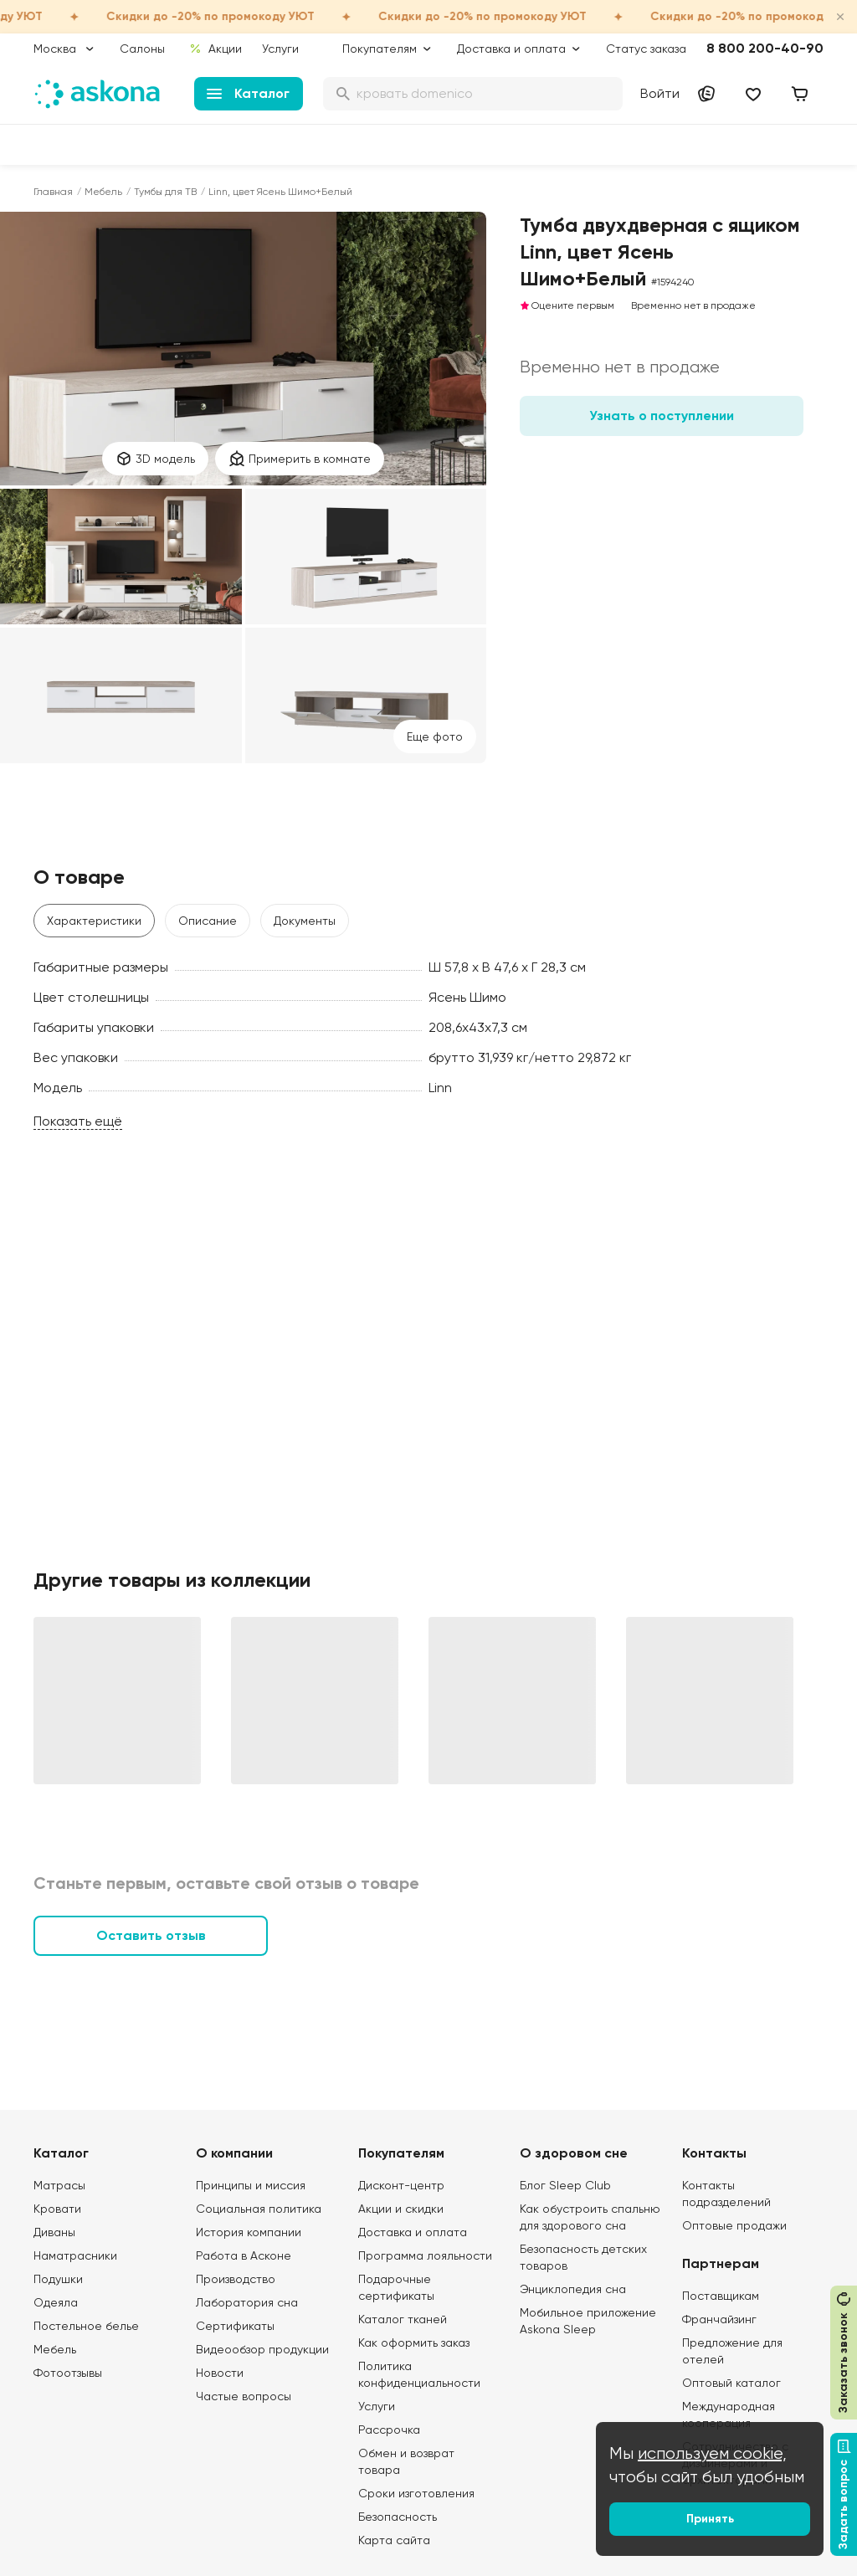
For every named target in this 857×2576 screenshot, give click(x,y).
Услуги (280, 48)
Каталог (248, 93)
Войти (660, 93)
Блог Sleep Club (565, 2185)
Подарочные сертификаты (396, 2287)
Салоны (142, 48)
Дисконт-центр (401, 2185)
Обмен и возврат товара (406, 2461)
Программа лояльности (425, 2255)
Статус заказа (646, 48)
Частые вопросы (243, 2396)
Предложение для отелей (732, 2351)
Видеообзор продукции (262, 2349)
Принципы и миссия (250, 2185)
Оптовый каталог (731, 2382)
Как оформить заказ (414, 2342)
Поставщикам (720, 2295)
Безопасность (397, 2516)
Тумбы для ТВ (165, 192)
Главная (53, 192)
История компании (248, 2232)
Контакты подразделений (726, 2193)
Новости (220, 2372)
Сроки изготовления (416, 2493)
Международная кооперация (728, 2414)
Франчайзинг (719, 2319)
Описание (207, 920)
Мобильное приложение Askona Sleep (588, 2321)
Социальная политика (258, 2208)
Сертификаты (235, 2325)
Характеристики (94, 920)
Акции (215, 48)
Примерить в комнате (299, 458)
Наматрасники (75, 2255)
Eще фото (435, 736)
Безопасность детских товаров (583, 2257)
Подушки (58, 2279)
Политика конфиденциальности (419, 2374)
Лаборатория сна (247, 2302)
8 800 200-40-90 (765, 48)
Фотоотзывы (67, 2372)
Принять (710, 2519)
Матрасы (59, 2185)
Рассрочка (389, 2429)
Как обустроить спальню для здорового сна (590, 2217)
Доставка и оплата (412, 2232)
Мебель (103, 192)
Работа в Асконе (243, 2255)
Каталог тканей (402, 2319)
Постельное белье (86, 2325)
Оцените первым (567, 305)
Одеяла (55, 2302)
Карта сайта (394, 2540)
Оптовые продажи (734, 2225)
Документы (305, 920)
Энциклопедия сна (573, 2289)
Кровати (57, 2208)
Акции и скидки (401, 2208)
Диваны (54, 2232)
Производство (235, 2279)
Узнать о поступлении (661, 415)
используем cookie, (712, 2453)
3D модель (155, 458)
